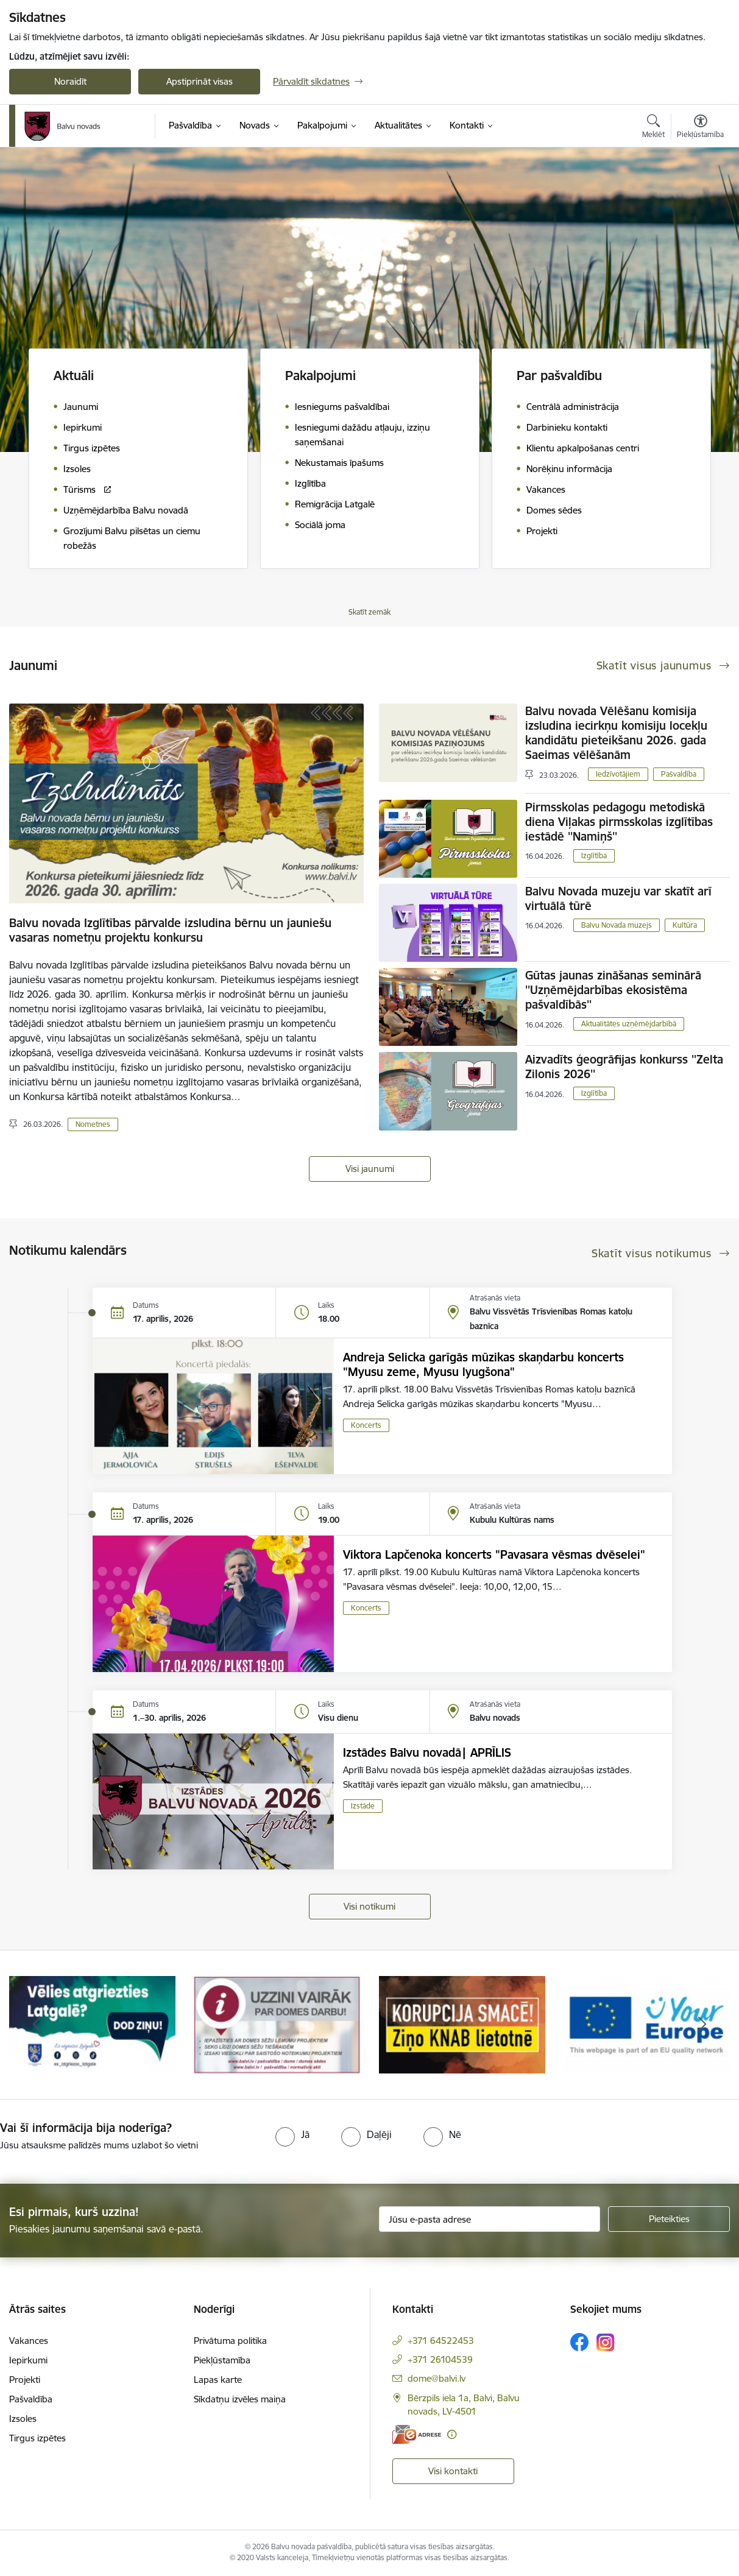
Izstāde (363, 1805)
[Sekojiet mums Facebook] (579, 2342)
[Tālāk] (702, 2025)
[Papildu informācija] (451, 2434)
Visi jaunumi (369, 1168)
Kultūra (685, 925)
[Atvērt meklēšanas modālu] (653, 128)
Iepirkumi (28, 2360)
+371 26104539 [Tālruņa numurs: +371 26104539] (440, 2359)
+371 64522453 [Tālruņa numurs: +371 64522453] (441, 2340)
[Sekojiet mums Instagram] (605, 2342)
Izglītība (594, 855)
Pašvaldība (678, 773)
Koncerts (366, 1425)
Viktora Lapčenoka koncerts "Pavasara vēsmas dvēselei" (494, 1554)
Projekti (24, 2379)
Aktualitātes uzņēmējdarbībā (628, 1023)
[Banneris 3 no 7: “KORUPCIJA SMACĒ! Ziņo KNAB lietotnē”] (462, 2024)
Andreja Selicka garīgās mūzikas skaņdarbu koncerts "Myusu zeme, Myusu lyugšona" (483, 1364)
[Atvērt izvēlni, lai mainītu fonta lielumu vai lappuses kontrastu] (700, 128)
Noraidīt (70, 81)
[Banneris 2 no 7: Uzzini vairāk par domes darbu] (277, 2024)
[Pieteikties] (669, 2219)
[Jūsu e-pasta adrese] (490, 2219)
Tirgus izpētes (37, 2438)
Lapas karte (218, 2379)
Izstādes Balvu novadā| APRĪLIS (427, 1752)
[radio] (292, 2134)
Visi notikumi (369, 1906)
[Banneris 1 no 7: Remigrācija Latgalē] (92, 2024)
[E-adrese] (416, 2434)
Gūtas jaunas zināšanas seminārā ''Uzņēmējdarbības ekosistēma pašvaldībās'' (613, 990)
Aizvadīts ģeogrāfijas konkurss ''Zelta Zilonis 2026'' (624, 1066)
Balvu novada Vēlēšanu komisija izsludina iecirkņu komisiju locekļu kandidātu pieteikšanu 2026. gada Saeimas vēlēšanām (616, 733)
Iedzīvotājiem (618, 773)
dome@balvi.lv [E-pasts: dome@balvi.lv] (436, 2378)
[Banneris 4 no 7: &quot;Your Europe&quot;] (647, 2024)
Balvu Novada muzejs (616, 925)
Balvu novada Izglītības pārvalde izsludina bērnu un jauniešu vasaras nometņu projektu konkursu (170, 930)
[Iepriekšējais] (37, 2025)
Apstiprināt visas (199, 81)
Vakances (28, 2340)
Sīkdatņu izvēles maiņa (240, 2399)
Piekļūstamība (222, 2360)
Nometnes (93, 1124)
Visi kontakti (453, 2471)
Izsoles (23, 2418)
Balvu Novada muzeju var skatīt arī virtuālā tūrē (618, 898)
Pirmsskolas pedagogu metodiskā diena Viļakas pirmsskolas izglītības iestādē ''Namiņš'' (619, 822)
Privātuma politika (230, 2340)
